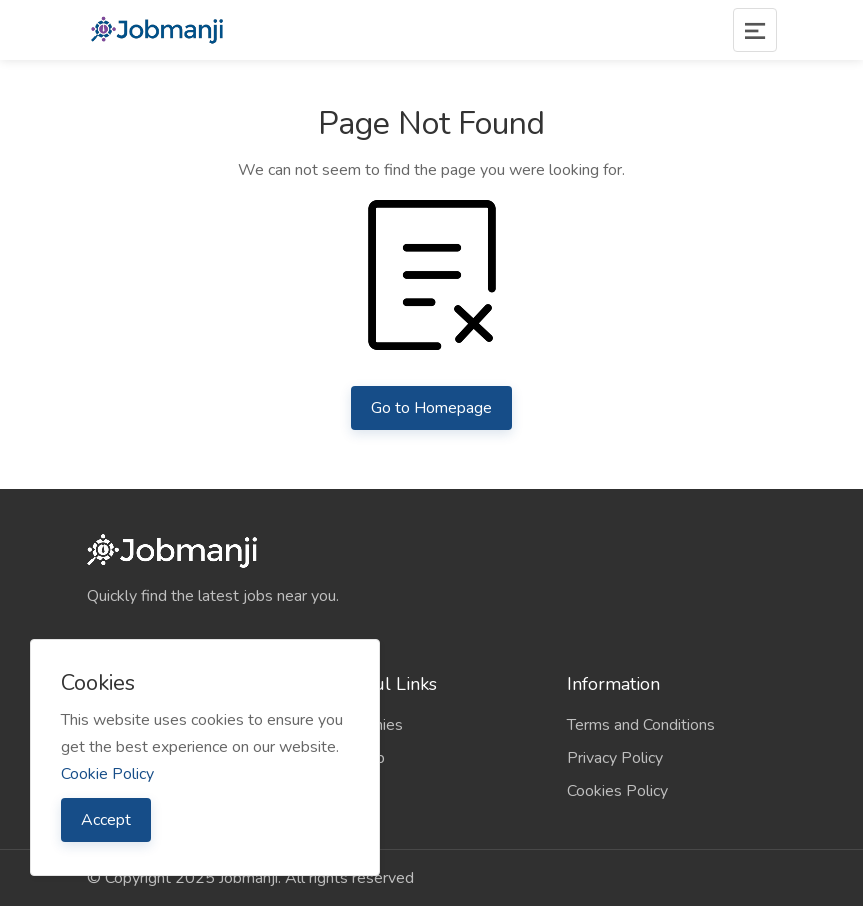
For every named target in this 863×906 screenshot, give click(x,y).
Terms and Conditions (641, 725)
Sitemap (356, 758)
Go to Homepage (431, 408)
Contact (353, 791)
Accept (106, 820)
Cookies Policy (617, 791)
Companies (365, 725)
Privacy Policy (615, 758)
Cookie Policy (107, 774)
